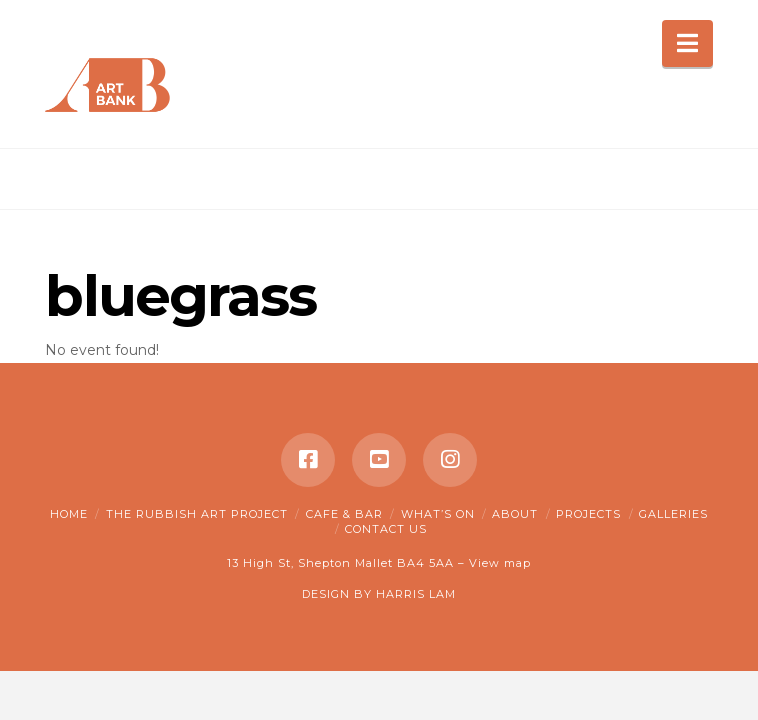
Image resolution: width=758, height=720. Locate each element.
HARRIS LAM (416, 594)
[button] (687, 43)
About (515, 514)
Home (69, 514)
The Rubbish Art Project (197, 514)
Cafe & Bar (344, 514)
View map (500, 563)
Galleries (673, 514)
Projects (588, 514)
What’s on (438, 514)
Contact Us (386, 529)
